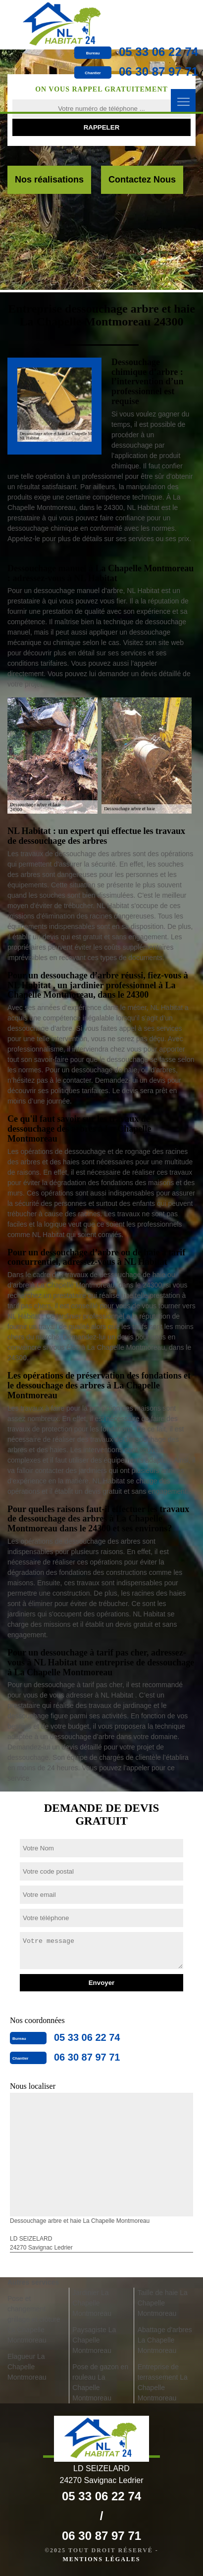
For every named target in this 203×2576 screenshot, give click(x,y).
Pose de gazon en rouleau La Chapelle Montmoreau (100, 2382)
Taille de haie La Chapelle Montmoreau (163, 2303)
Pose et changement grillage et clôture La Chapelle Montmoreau (33, 2319)
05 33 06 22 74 (158, 51)
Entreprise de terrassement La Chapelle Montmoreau (163, 2382)
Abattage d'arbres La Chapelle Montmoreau (165, 2340)
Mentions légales (101, 2559)
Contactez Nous (142, 179)
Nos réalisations (49, 179)
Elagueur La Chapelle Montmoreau (27, 2366)
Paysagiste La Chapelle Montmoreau (94, 2340)
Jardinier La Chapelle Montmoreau (91, 2303)
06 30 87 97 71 (158, 71)
